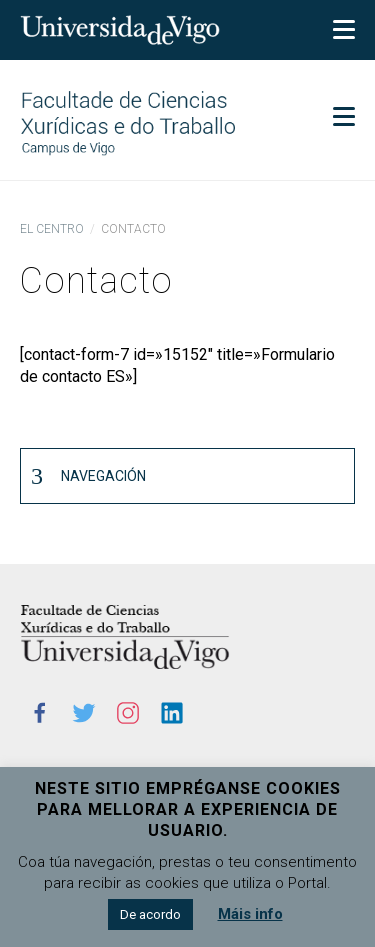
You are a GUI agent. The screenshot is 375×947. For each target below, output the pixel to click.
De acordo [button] (150, 914)
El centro (52, 229)
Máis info (250, 914)
